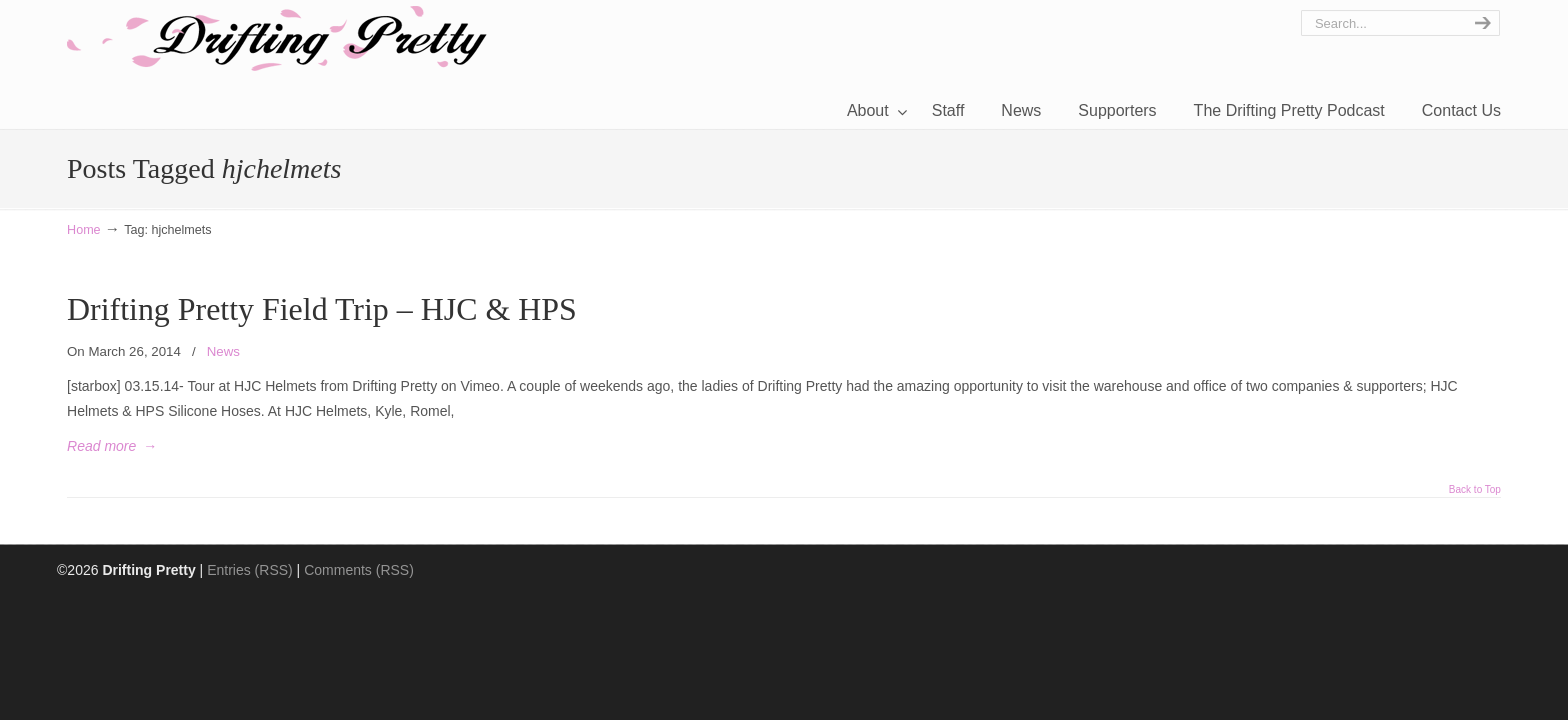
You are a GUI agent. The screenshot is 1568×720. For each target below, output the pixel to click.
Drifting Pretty (277, 38)
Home (84, 230)
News (223, 351)
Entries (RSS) (250, 570)
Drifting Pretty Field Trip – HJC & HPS (322, 309)
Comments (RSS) (359, 570)
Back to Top (1475, 490)
